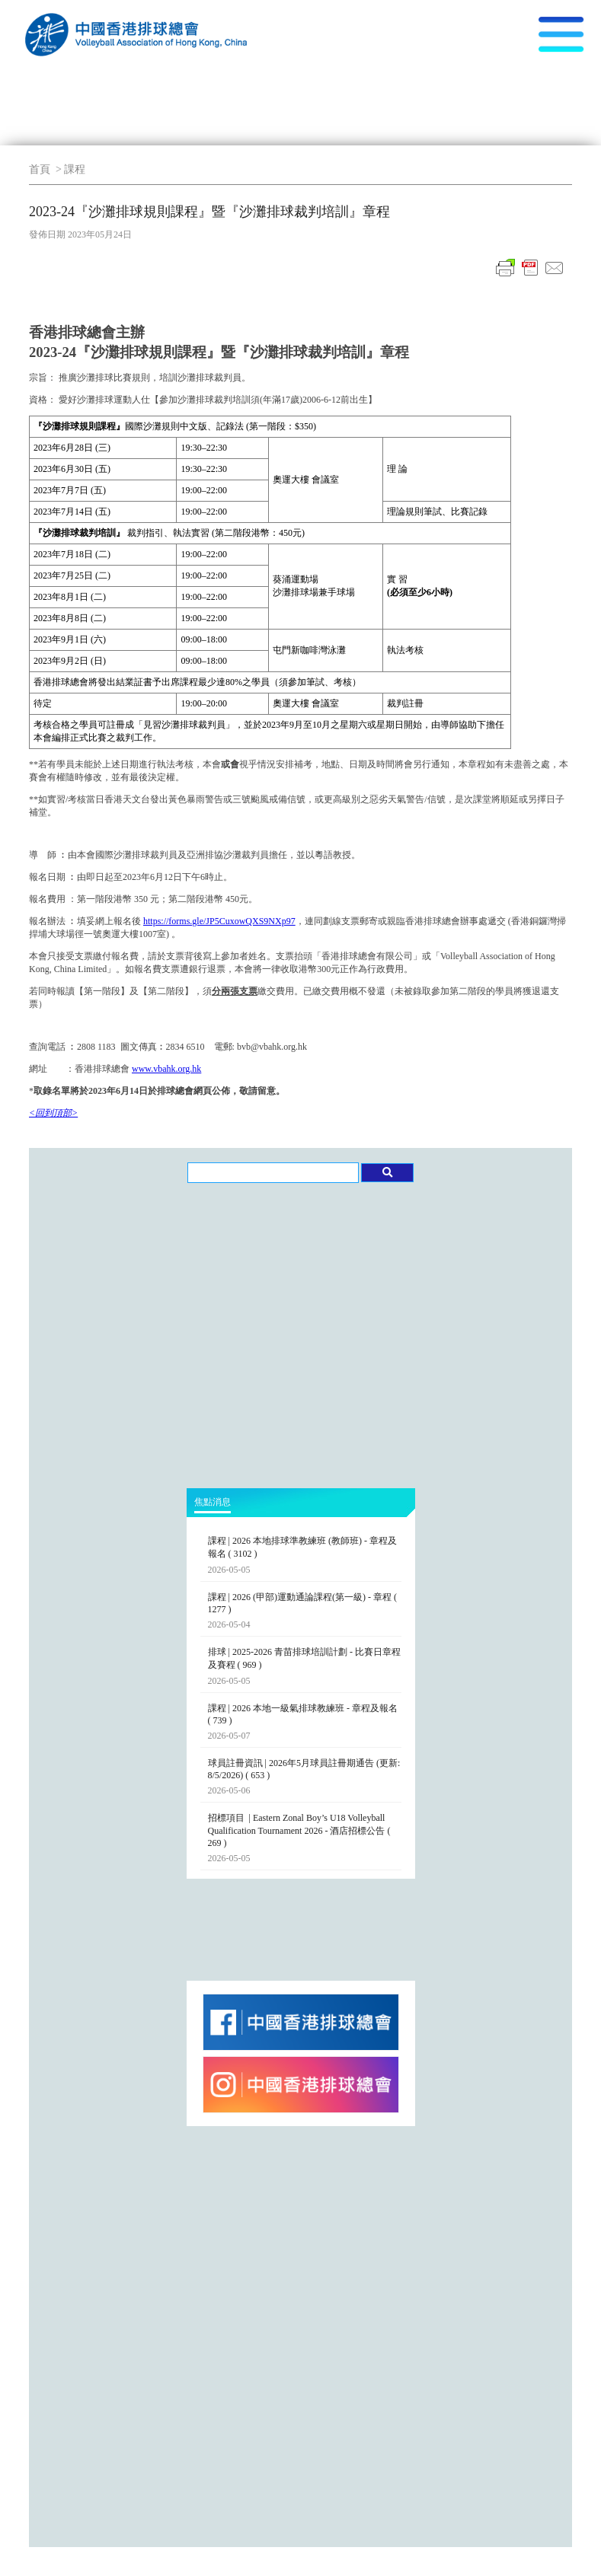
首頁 (39, 169)
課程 (74, 169)
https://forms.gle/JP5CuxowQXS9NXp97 (219, 921)
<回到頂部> (53, 1113)
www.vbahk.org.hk (166, 1068)
